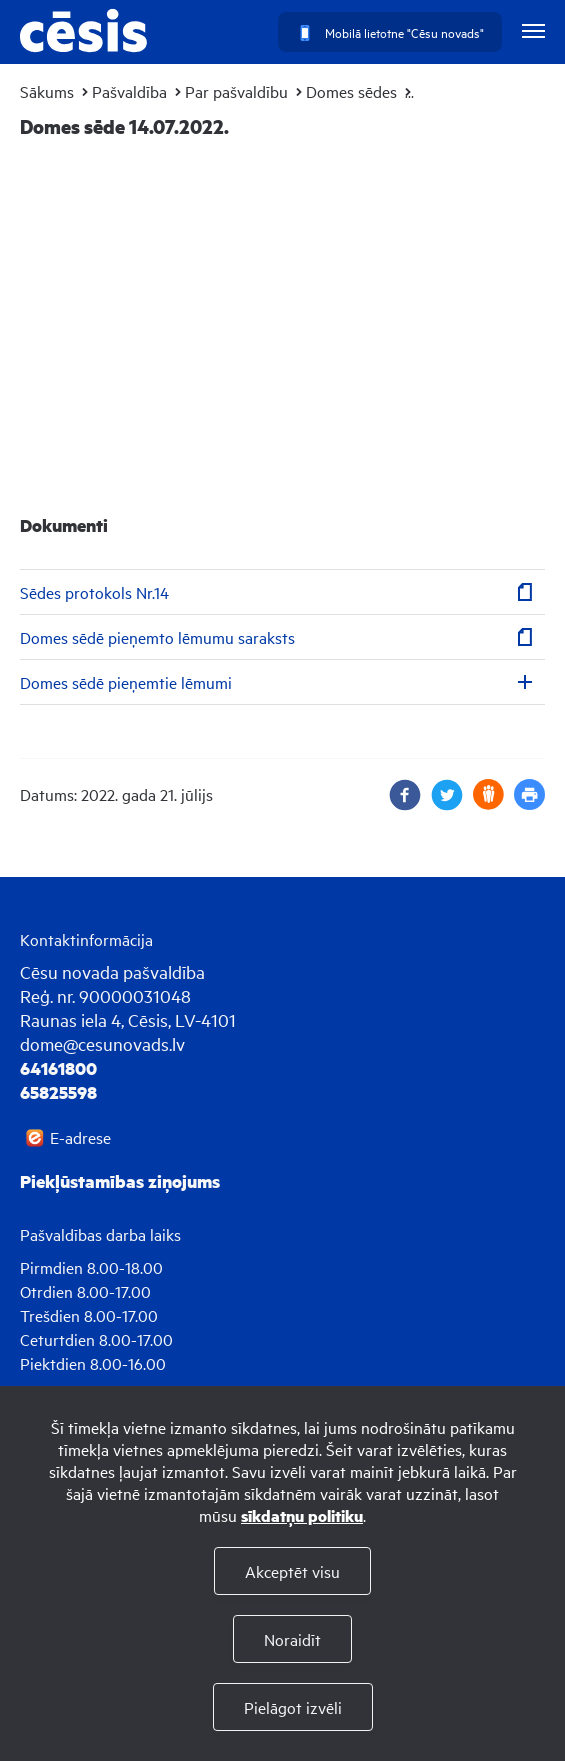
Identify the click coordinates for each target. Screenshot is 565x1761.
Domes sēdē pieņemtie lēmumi (126, 682)
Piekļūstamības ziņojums (120, 1181)
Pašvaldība (129, 91)
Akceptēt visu (292, 1571)
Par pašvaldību (236, 91)
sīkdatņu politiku (302, 1515)
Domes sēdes (351, 91)
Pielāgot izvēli (293, 1707)
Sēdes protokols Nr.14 (94, 592)
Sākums (47, 91)
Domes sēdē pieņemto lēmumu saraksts (157, 637)
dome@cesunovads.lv (102, 1043)
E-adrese (80, 1137)
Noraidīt (292, 1639)
